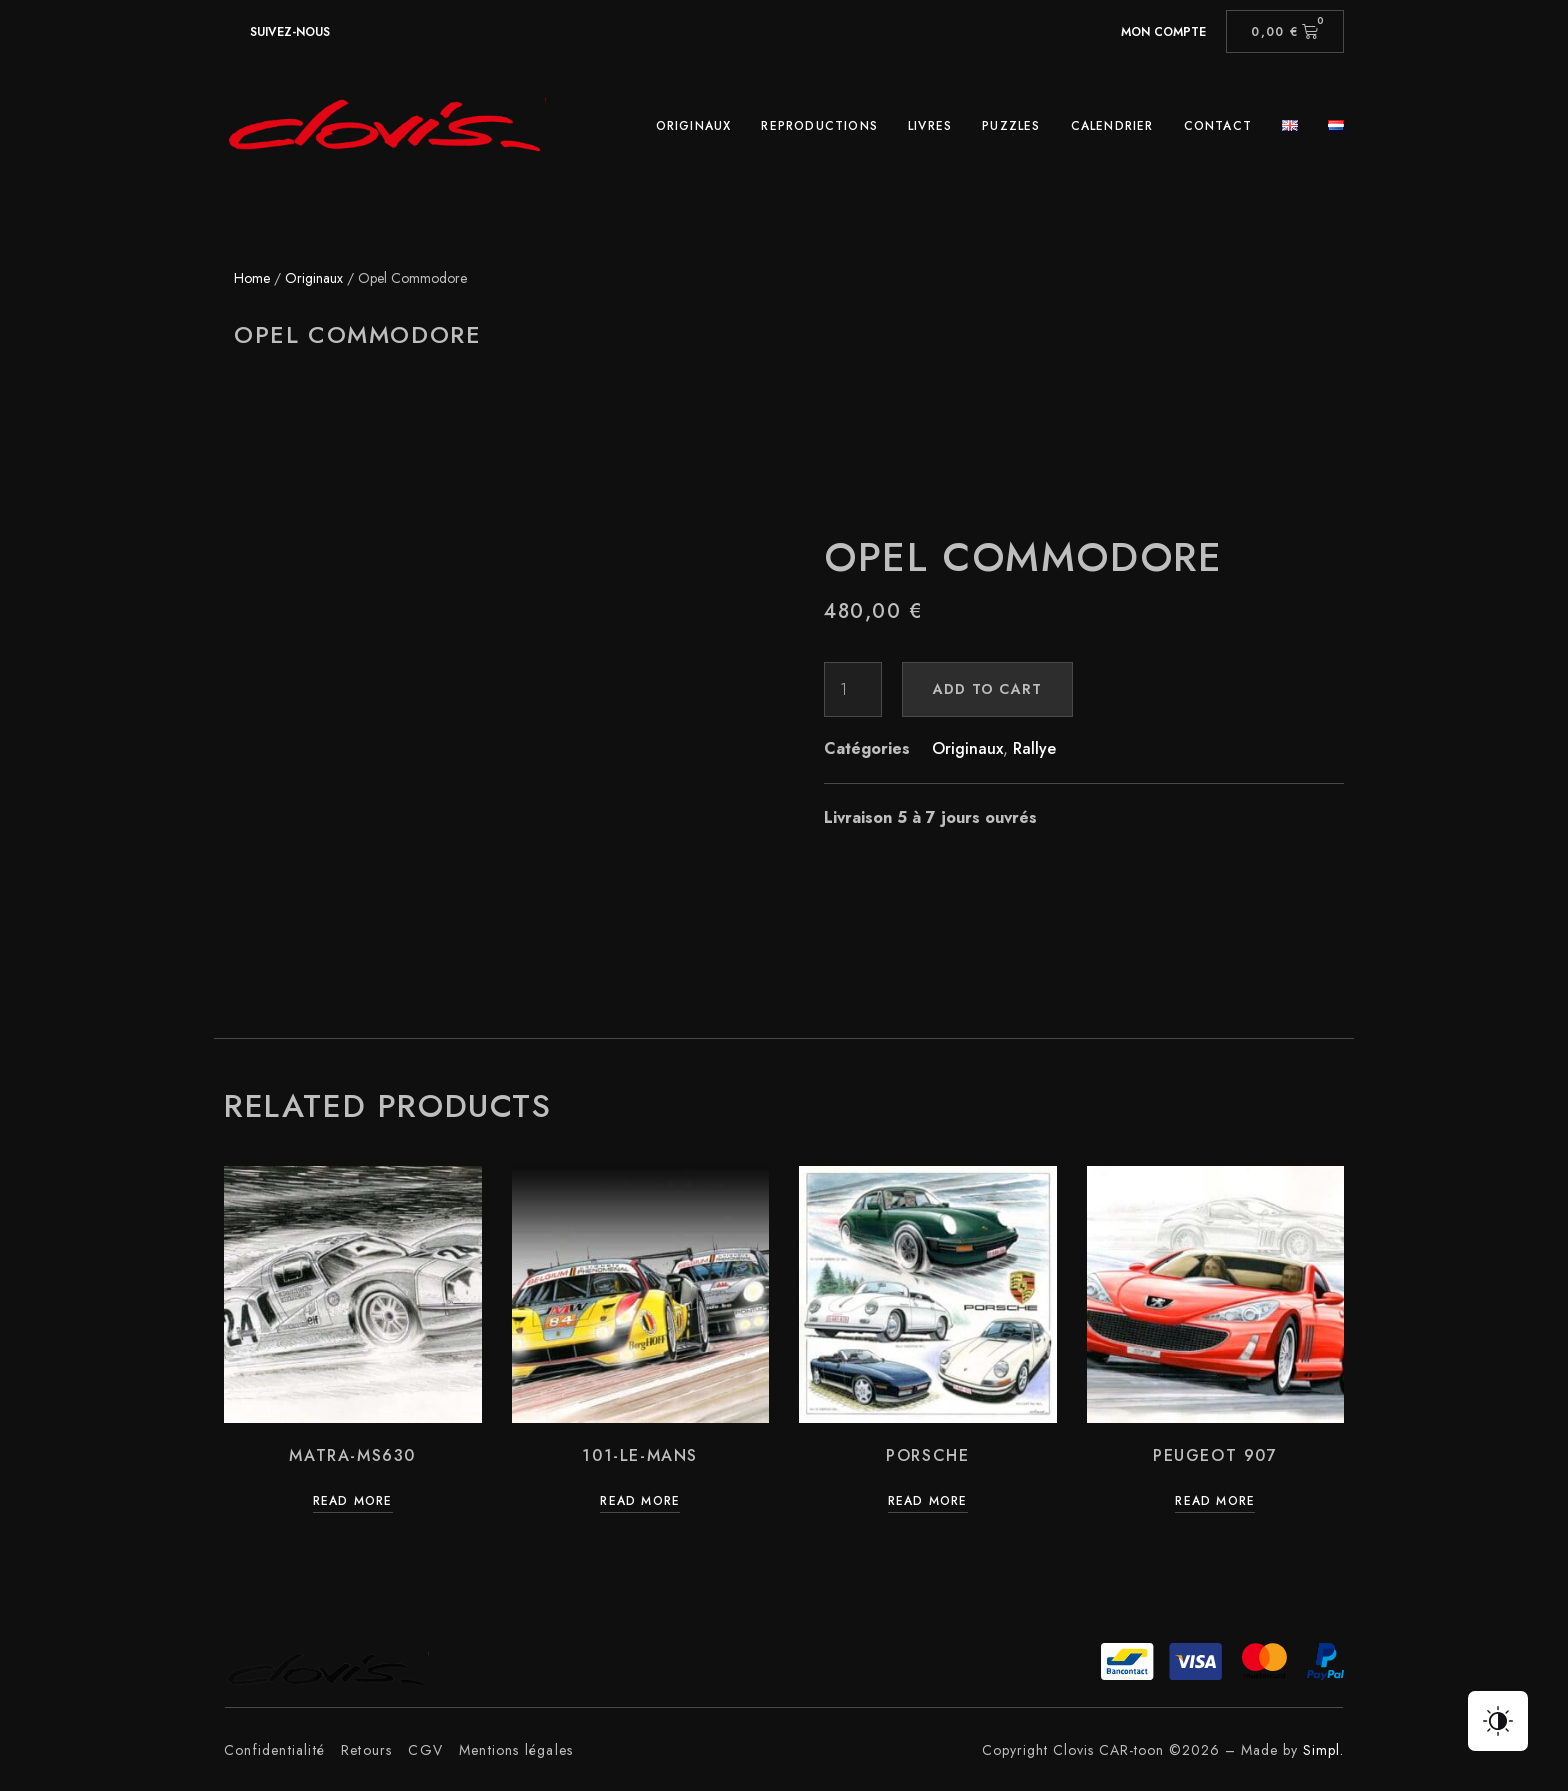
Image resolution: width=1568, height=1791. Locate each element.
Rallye (1034, 748)
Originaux (694, 126)
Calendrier (1112, 126)
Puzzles (1011, 126)
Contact (1218, 126)
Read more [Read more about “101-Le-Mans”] (640, 1502)
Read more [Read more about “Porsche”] (928, 1502)
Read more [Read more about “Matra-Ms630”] (353, 1502)
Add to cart (987, 689)
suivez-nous (290, 32)
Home (252, 278)
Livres (930, 126)
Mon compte (1163, 32)
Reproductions (819, 126)
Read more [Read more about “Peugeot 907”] (1215, 1502)
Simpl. (1323, 1750)
